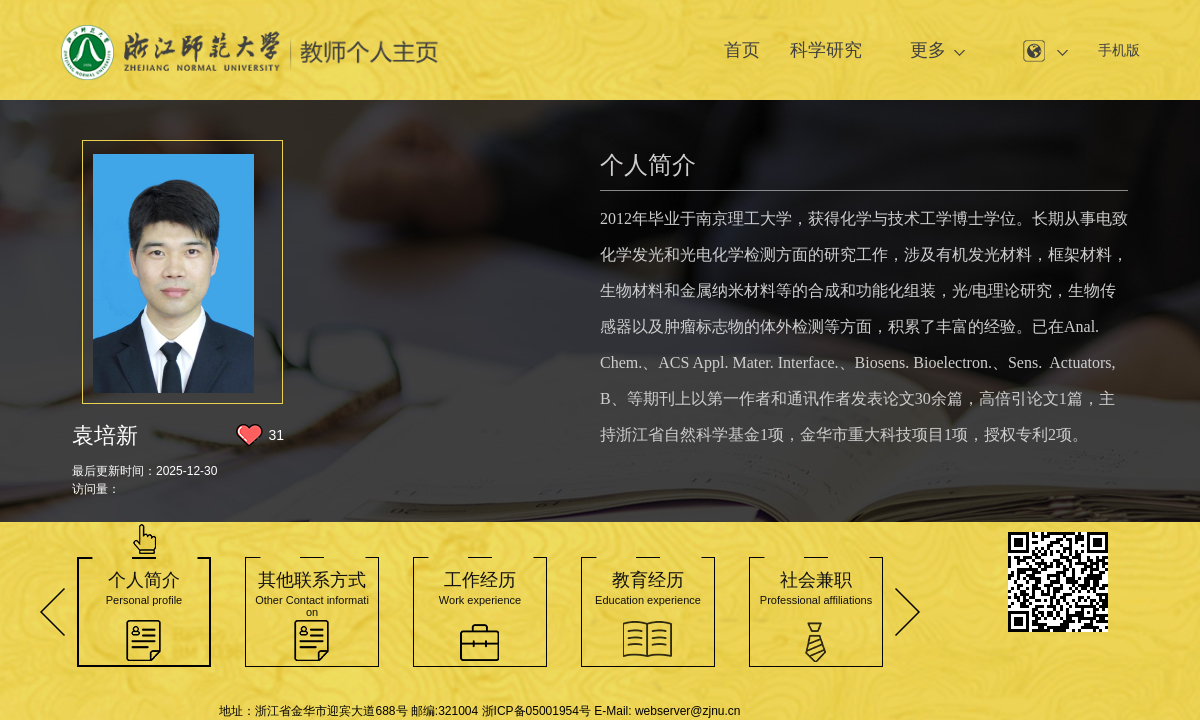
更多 (928, 50)
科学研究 (826, 50)
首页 (742, 50)
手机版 (1119, 50)
